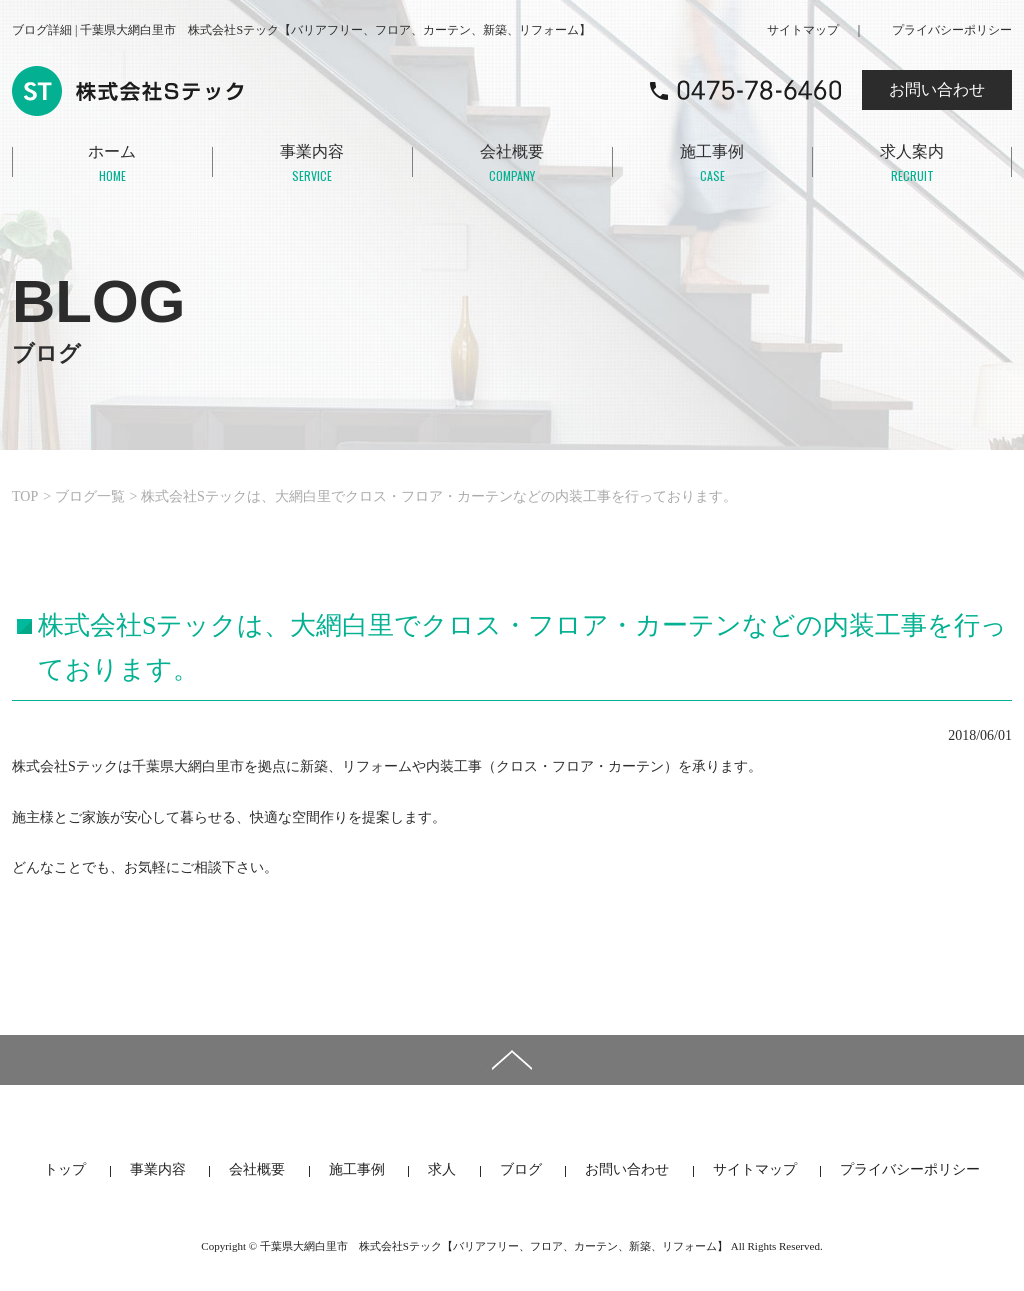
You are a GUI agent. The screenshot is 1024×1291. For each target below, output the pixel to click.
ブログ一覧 (90, 496)
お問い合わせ (937, 89)
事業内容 (312, 165)
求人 (442, 1169)
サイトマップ (803, 30)
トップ (65, 1169)
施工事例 (712, 165)
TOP (25, 496)
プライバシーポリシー (952, 30)
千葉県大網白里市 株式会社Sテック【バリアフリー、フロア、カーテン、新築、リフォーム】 (494, 1246)
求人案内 (912, 165)
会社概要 (512, 165)
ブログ (521, 1169)
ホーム (112, 165)
